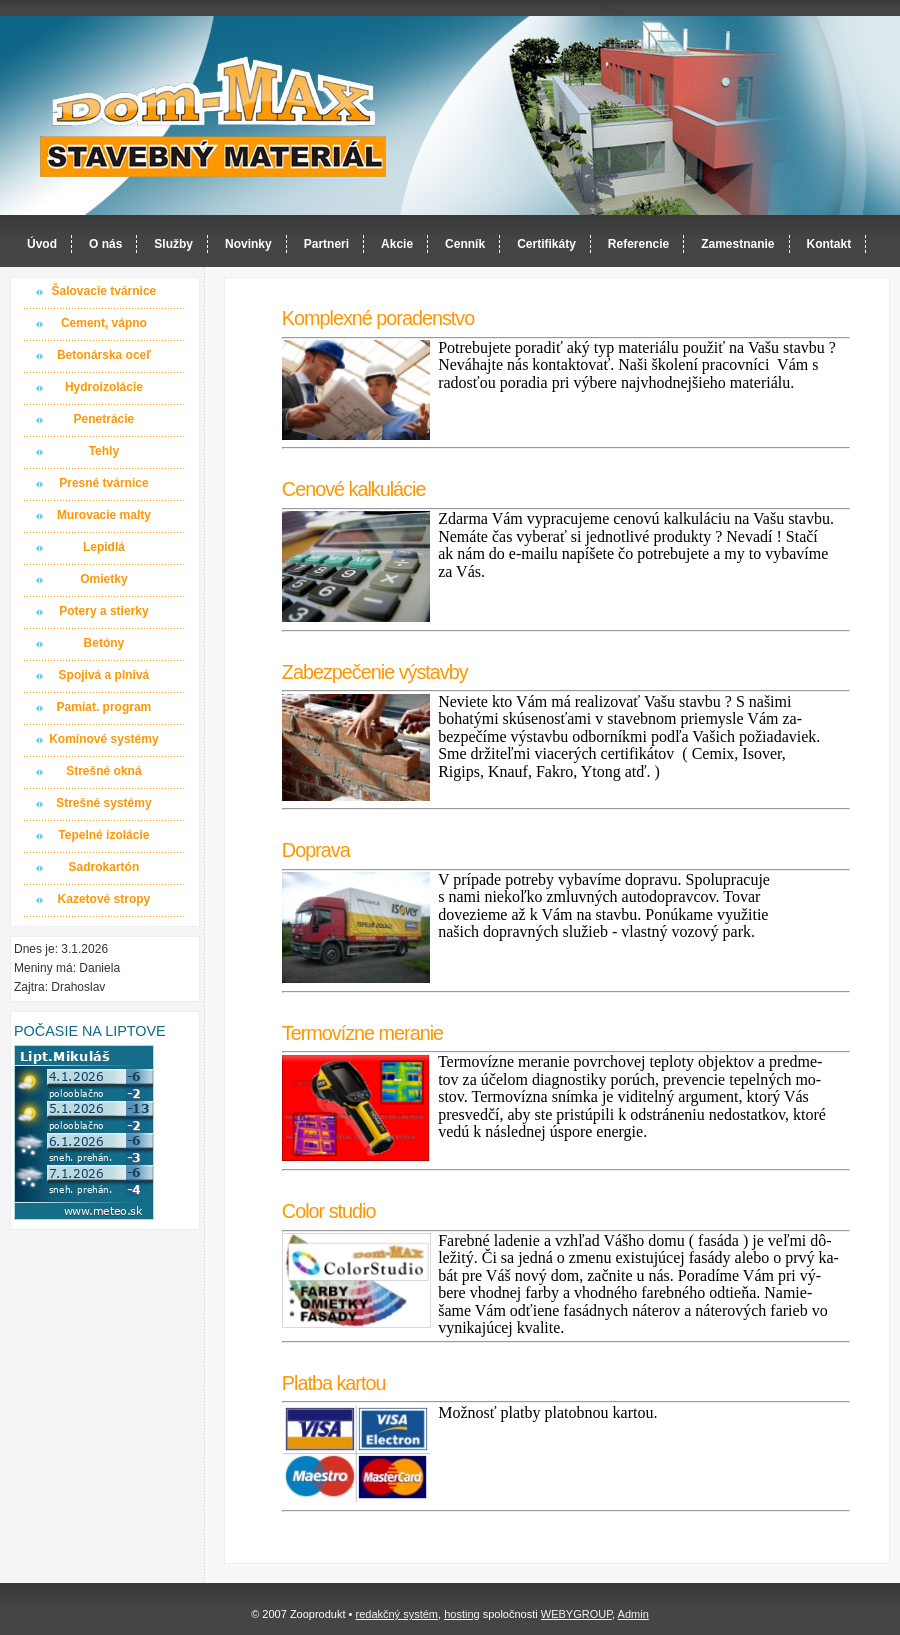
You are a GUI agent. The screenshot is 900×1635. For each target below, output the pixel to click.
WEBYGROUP (576, 1614)
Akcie (397, 244)
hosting (461, 1614)
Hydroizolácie (104, 387)
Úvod (42, 244)
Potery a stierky (103, 611)
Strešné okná (103, 771)
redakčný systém (396, 1614)
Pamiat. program (104, 707)
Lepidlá (104, 547)
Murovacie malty (104, 515)
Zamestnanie (737, 244)
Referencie (638, 244)
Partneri (326, 244)
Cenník (465, 244)
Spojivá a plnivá (104, 675)
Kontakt (829, 244)
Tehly (104, 451)
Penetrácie (104, 419)
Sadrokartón (104, 867)
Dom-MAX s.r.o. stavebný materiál (214, 116)
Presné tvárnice (103, 483)
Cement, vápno (104, 323)
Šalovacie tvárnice (104, 291)
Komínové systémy (103, 739)
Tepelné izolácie (103, 835)
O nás (105, 244)
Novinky (248, 244)
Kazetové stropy (104, 899)
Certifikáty (546, 244)
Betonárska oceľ (104, 355)
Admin (633, 1614)
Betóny (104, 643)
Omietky (103, 579)
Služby (173, 244)
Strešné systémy (103, 803)
